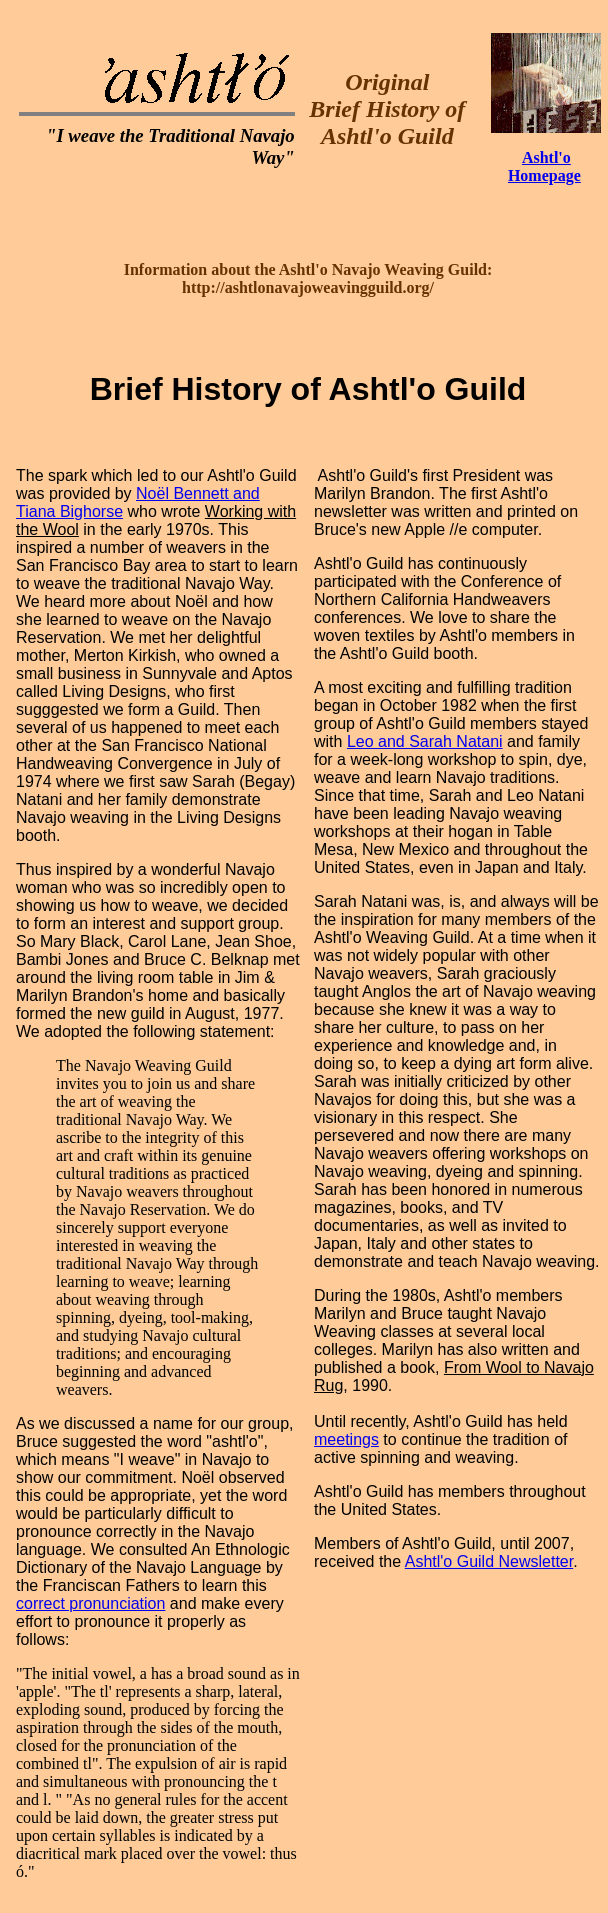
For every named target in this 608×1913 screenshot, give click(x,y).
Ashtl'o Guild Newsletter (489, 1561)
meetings (346, 1439)
